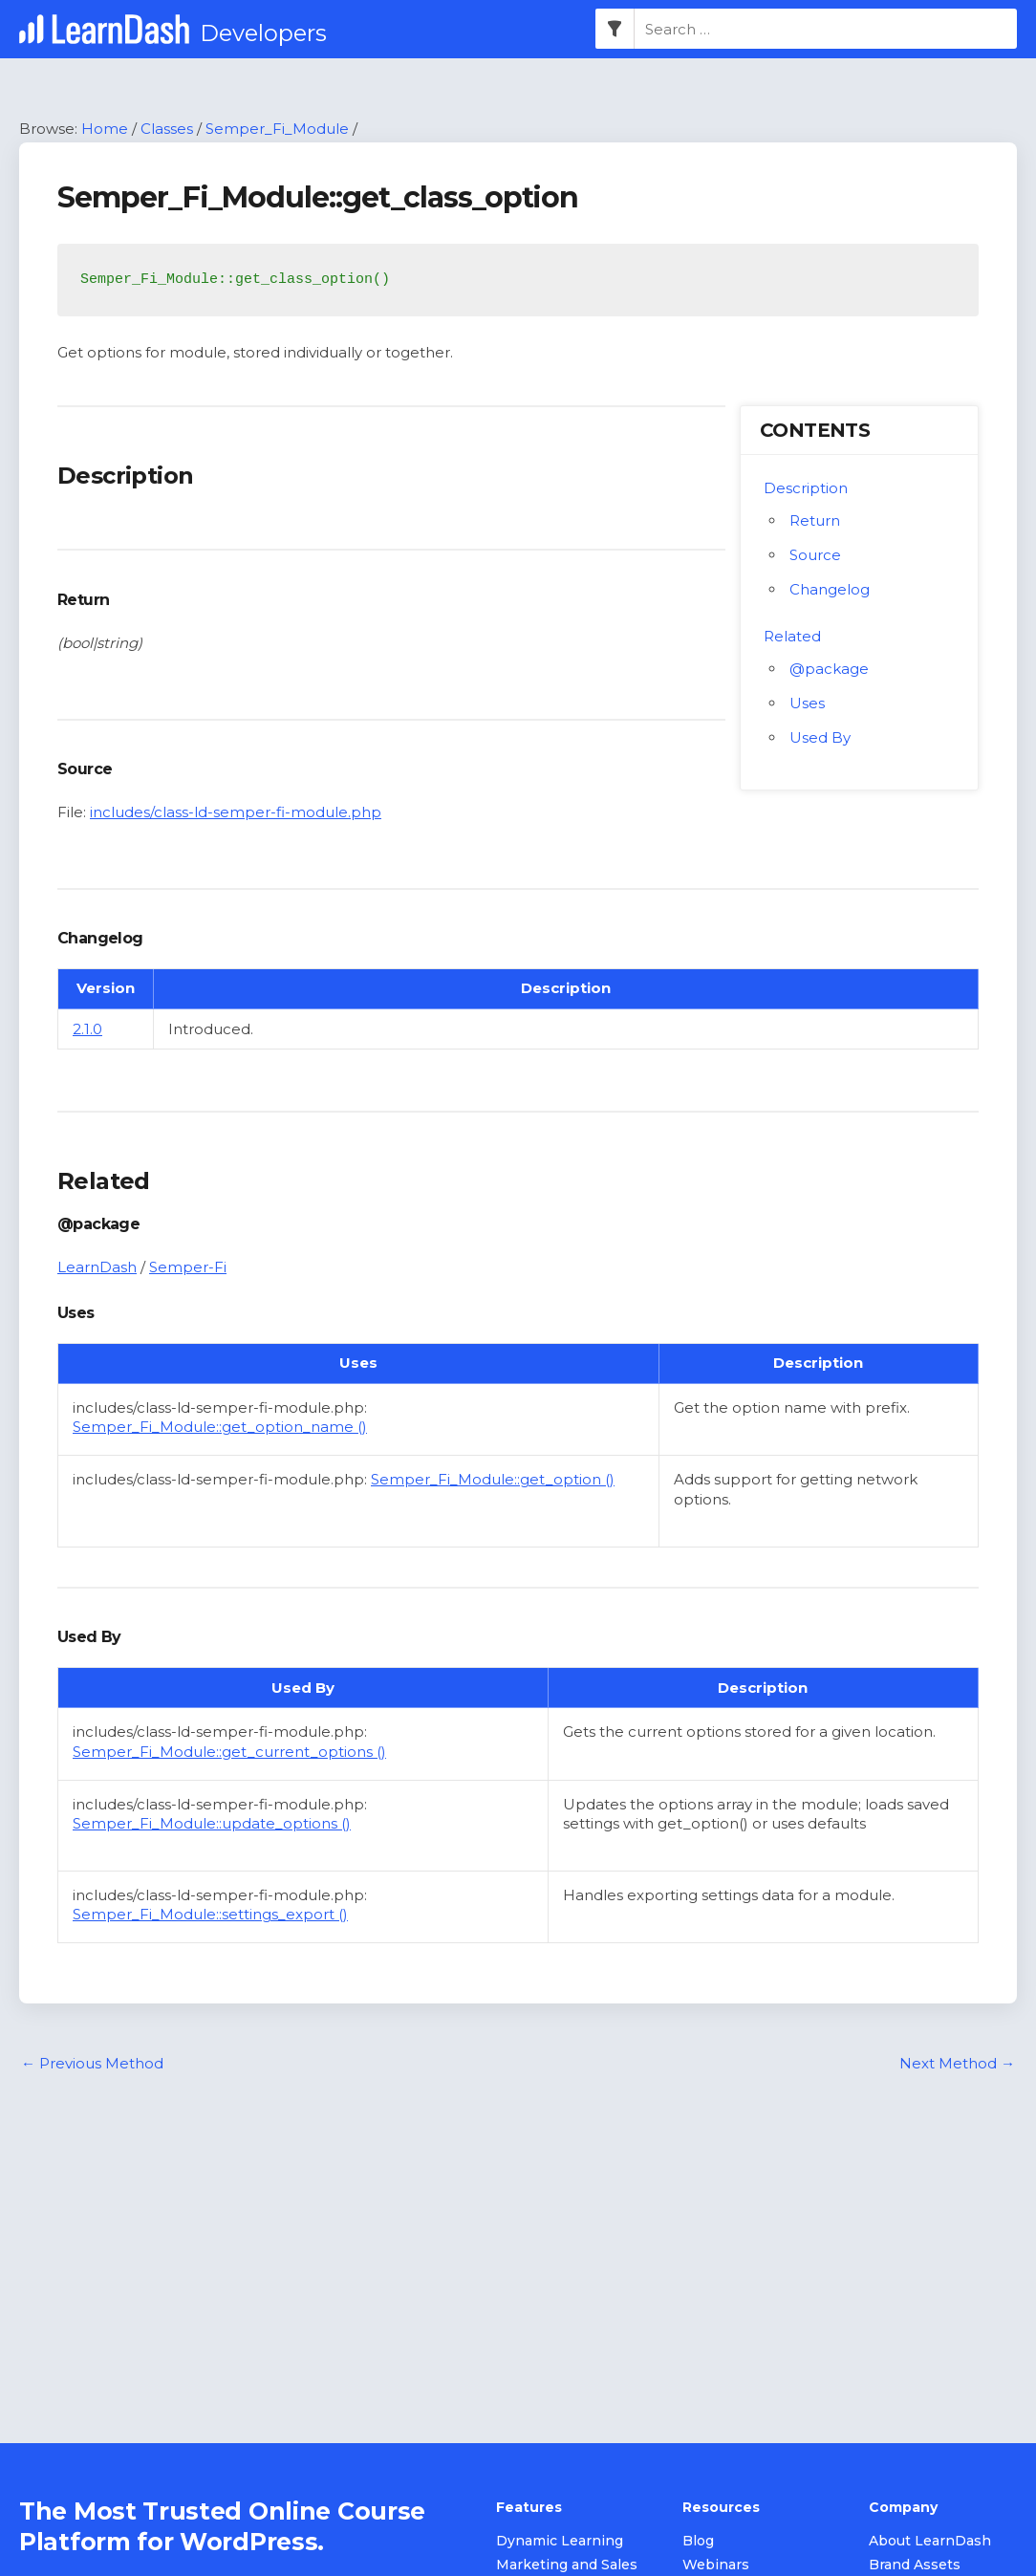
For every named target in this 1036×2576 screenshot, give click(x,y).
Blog (698, 2541)
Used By (820, 737)
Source (815, 555)
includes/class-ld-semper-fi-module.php (235, 812)
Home (104, 128)
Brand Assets (914, 2565)
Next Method (957, 2063)
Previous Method (92, 2063)
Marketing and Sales (566, 2565)
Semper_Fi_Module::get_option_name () (220, 1427)
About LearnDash (930, 2541)
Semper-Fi (188, 1268)
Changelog (829, 589)
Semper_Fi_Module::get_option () (493, 1480)
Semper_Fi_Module (277, 128)
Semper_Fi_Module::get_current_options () (229, 1752)
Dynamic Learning (559, 2541)
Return (814, 520)
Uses (807, 703)
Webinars (715, 2565)
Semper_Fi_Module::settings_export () (210, 1915)
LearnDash (97, 1268)
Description (806, 488)
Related (792, 636)
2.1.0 (87, 1029)
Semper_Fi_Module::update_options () (212, 1823)
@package (829, 669)
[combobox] (826, 30)
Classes (166, 128)
